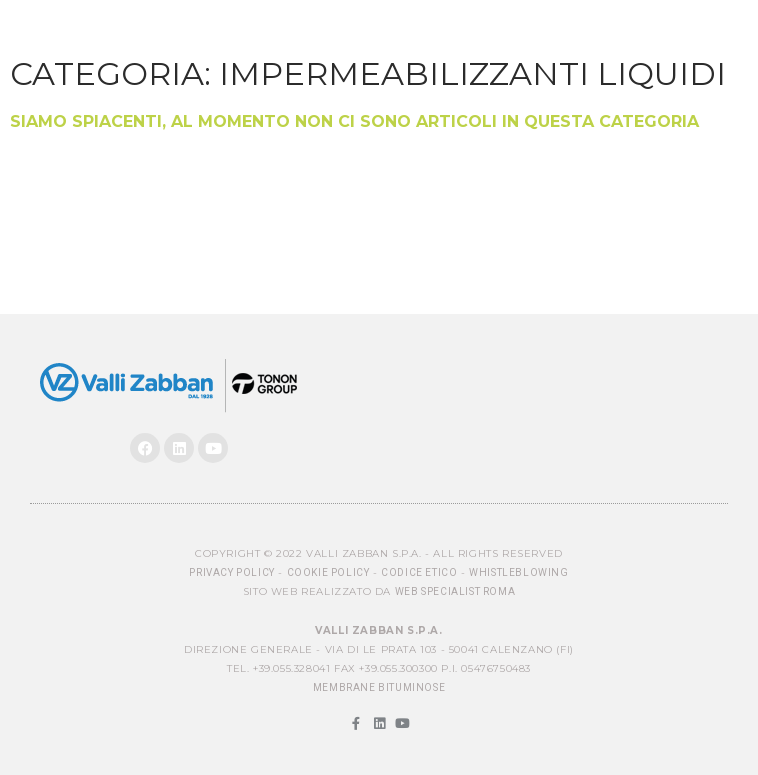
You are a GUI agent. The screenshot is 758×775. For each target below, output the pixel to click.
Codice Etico (419, 572)
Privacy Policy (231, 572)
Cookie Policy (328, 572)
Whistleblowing (518, 572)
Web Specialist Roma (455, 591)
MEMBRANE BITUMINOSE (379, 687)
